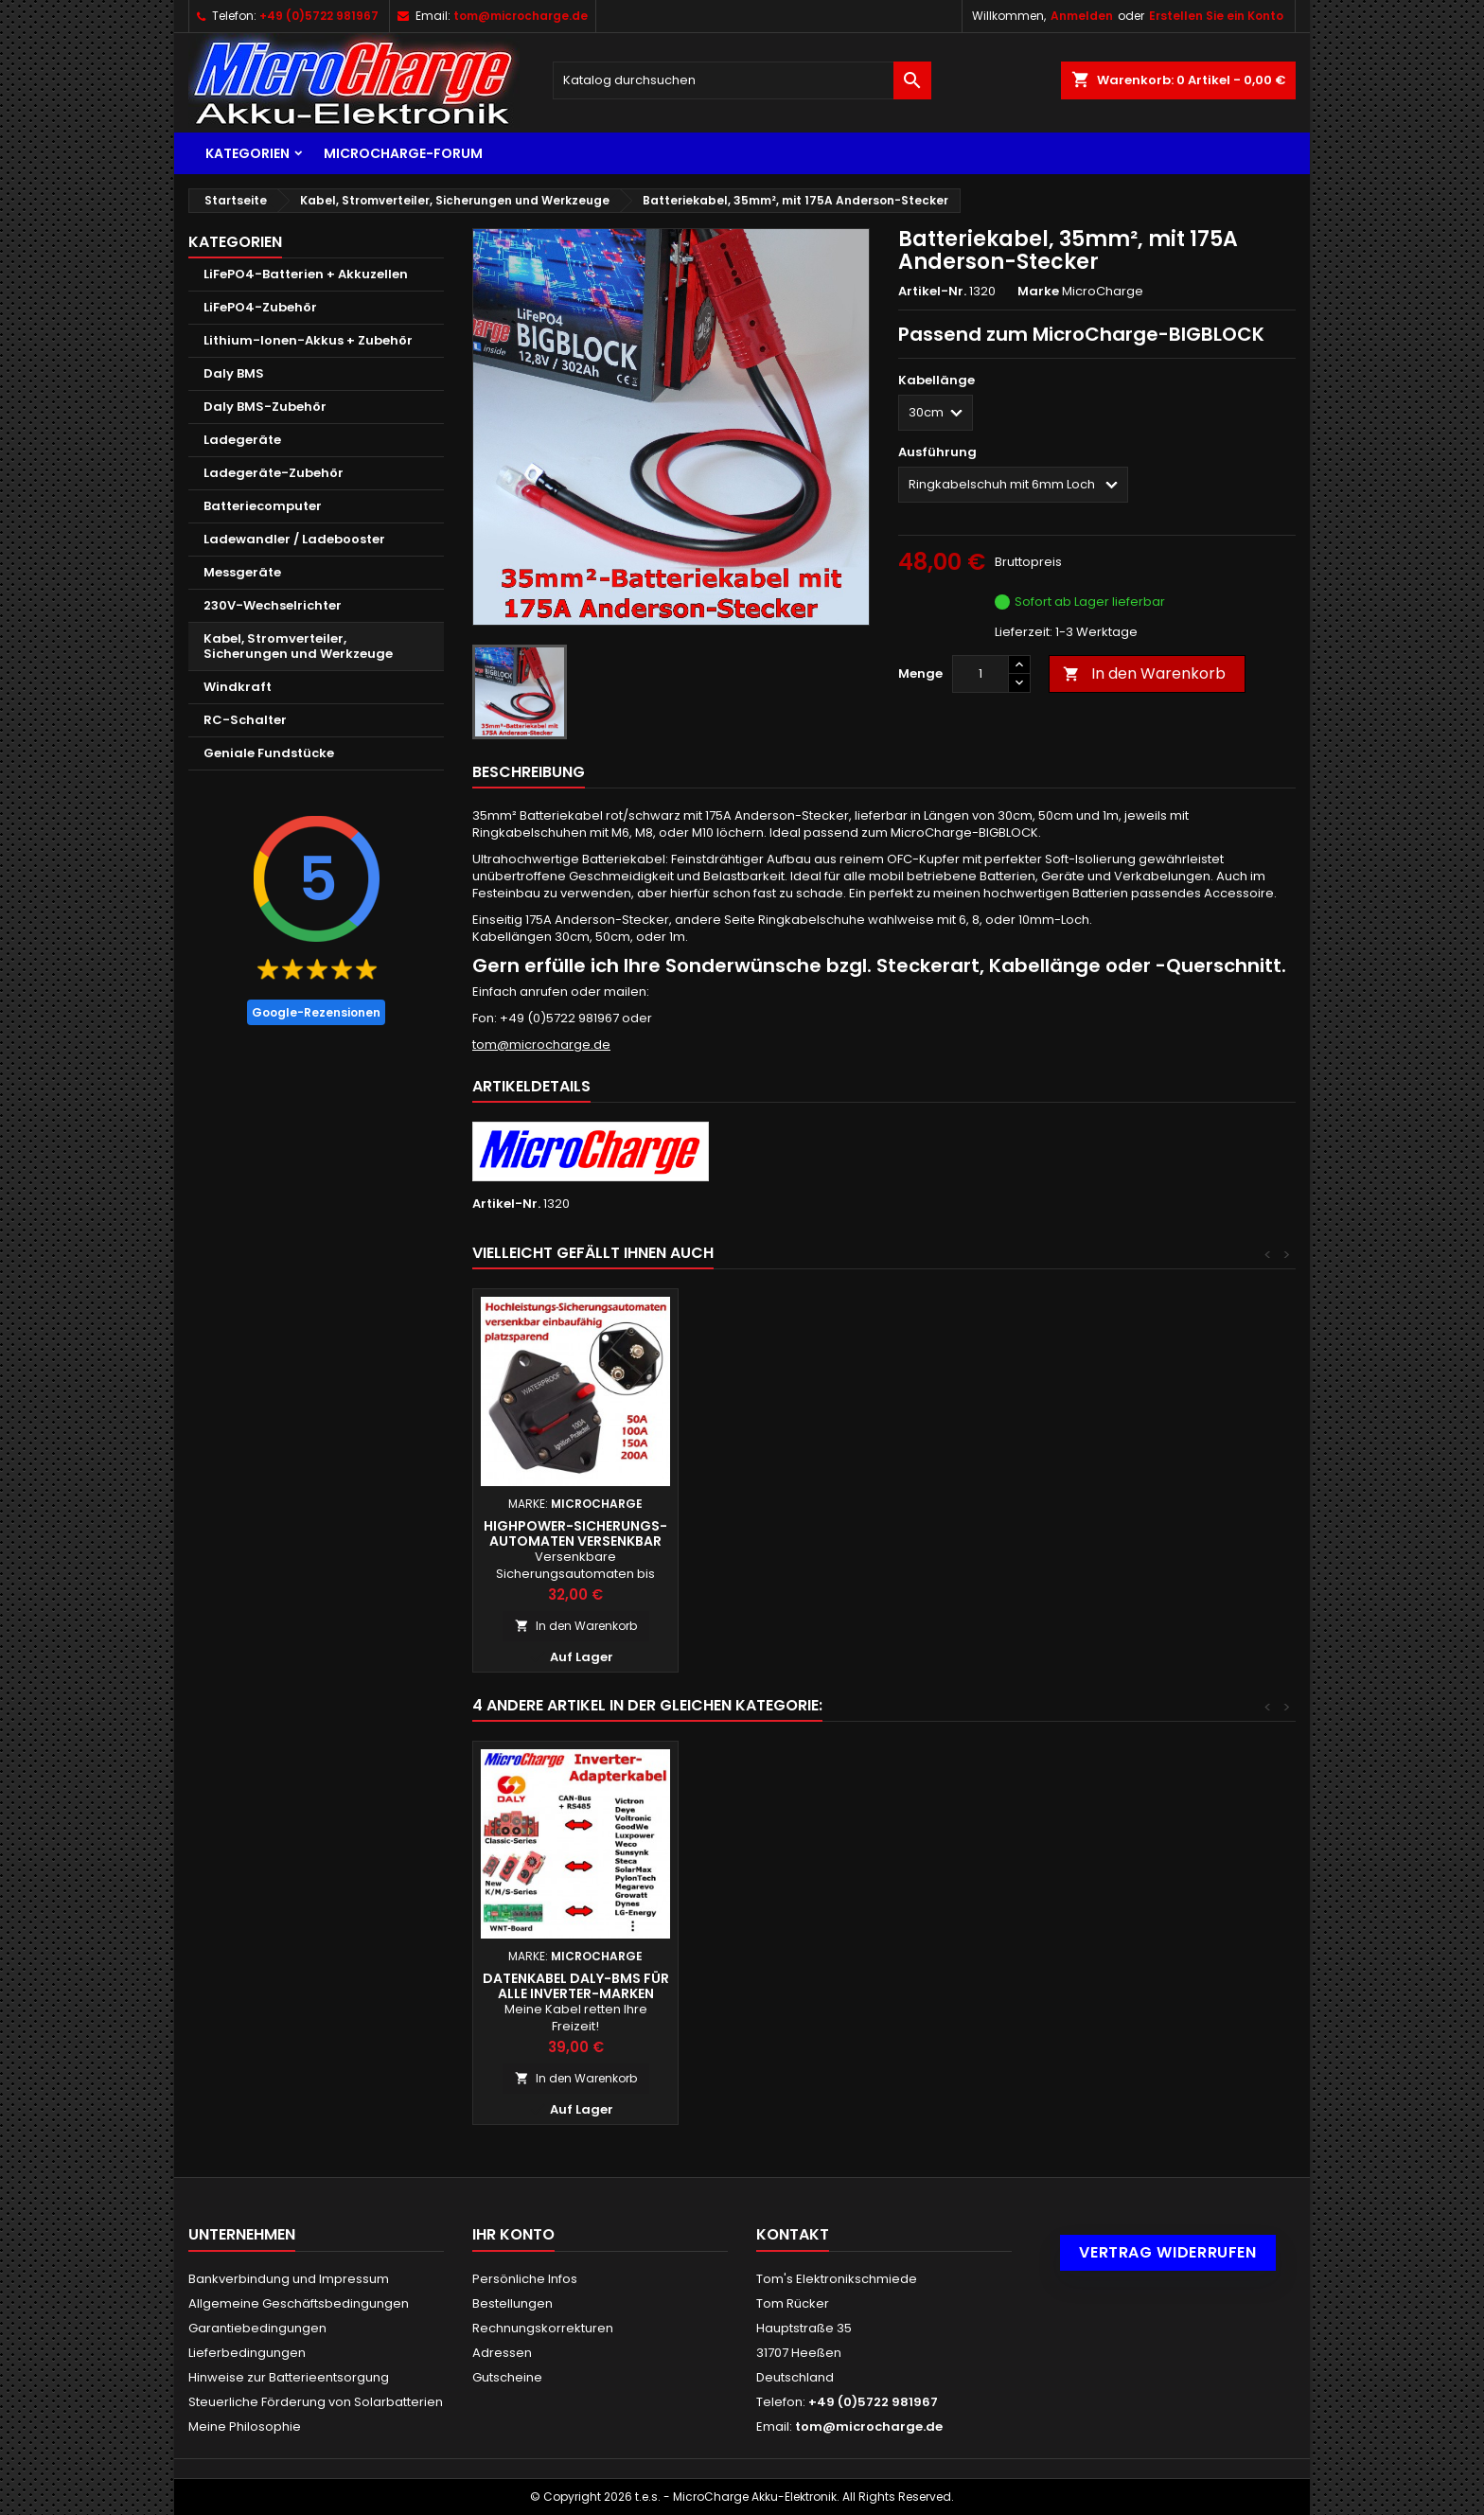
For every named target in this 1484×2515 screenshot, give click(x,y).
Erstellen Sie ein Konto (1216, 16)
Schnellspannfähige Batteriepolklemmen (781, 1986)
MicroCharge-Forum (403, 153)
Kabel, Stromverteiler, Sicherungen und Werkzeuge (298, 646)
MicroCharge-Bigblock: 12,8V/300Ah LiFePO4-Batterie (576, 1541)
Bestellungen (512, 2303)
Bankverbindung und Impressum (288, 2279)
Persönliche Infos (524, 2279)
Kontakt (792, 2234)
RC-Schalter (245, 720)
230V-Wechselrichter (272, 605)
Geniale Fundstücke (268, 753)
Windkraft (237, 687)
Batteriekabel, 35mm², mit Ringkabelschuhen (575, 1986)
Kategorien (247, 153)
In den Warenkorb (1144, 673)
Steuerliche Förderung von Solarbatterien (315, 2402)
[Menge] (980, 674)
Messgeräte (242, 572)
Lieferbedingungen (247, 2353)
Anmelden (1082, 16)
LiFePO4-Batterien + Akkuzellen (305, 274)
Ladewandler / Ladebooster (294, 539)
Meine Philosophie (244, 2426)
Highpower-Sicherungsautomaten (781, 1533)
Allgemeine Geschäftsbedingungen (298, 2303)
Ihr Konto (513, 2234)
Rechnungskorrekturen (542, 2328)
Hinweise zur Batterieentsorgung (288, 2377)
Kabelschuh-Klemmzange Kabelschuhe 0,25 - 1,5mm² (986, 1986)
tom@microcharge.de (520, 16)
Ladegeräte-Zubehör (273, 473)
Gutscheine (507, 2377)
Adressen (502, 2353)
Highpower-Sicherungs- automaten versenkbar (986, 1533)
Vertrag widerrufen (1168, 2252)
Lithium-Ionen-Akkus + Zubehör (308, 340)
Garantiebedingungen (257, 2328)
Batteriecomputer (262, 506)
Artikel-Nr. (932, 291)
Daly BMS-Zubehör (265, 407)
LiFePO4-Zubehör (260, 307)
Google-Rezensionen (316, 1012)
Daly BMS (233, 373)
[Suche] (742, 80)
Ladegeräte (242, 440)
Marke (1038, 291)
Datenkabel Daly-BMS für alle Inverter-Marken (1192, 1986)
